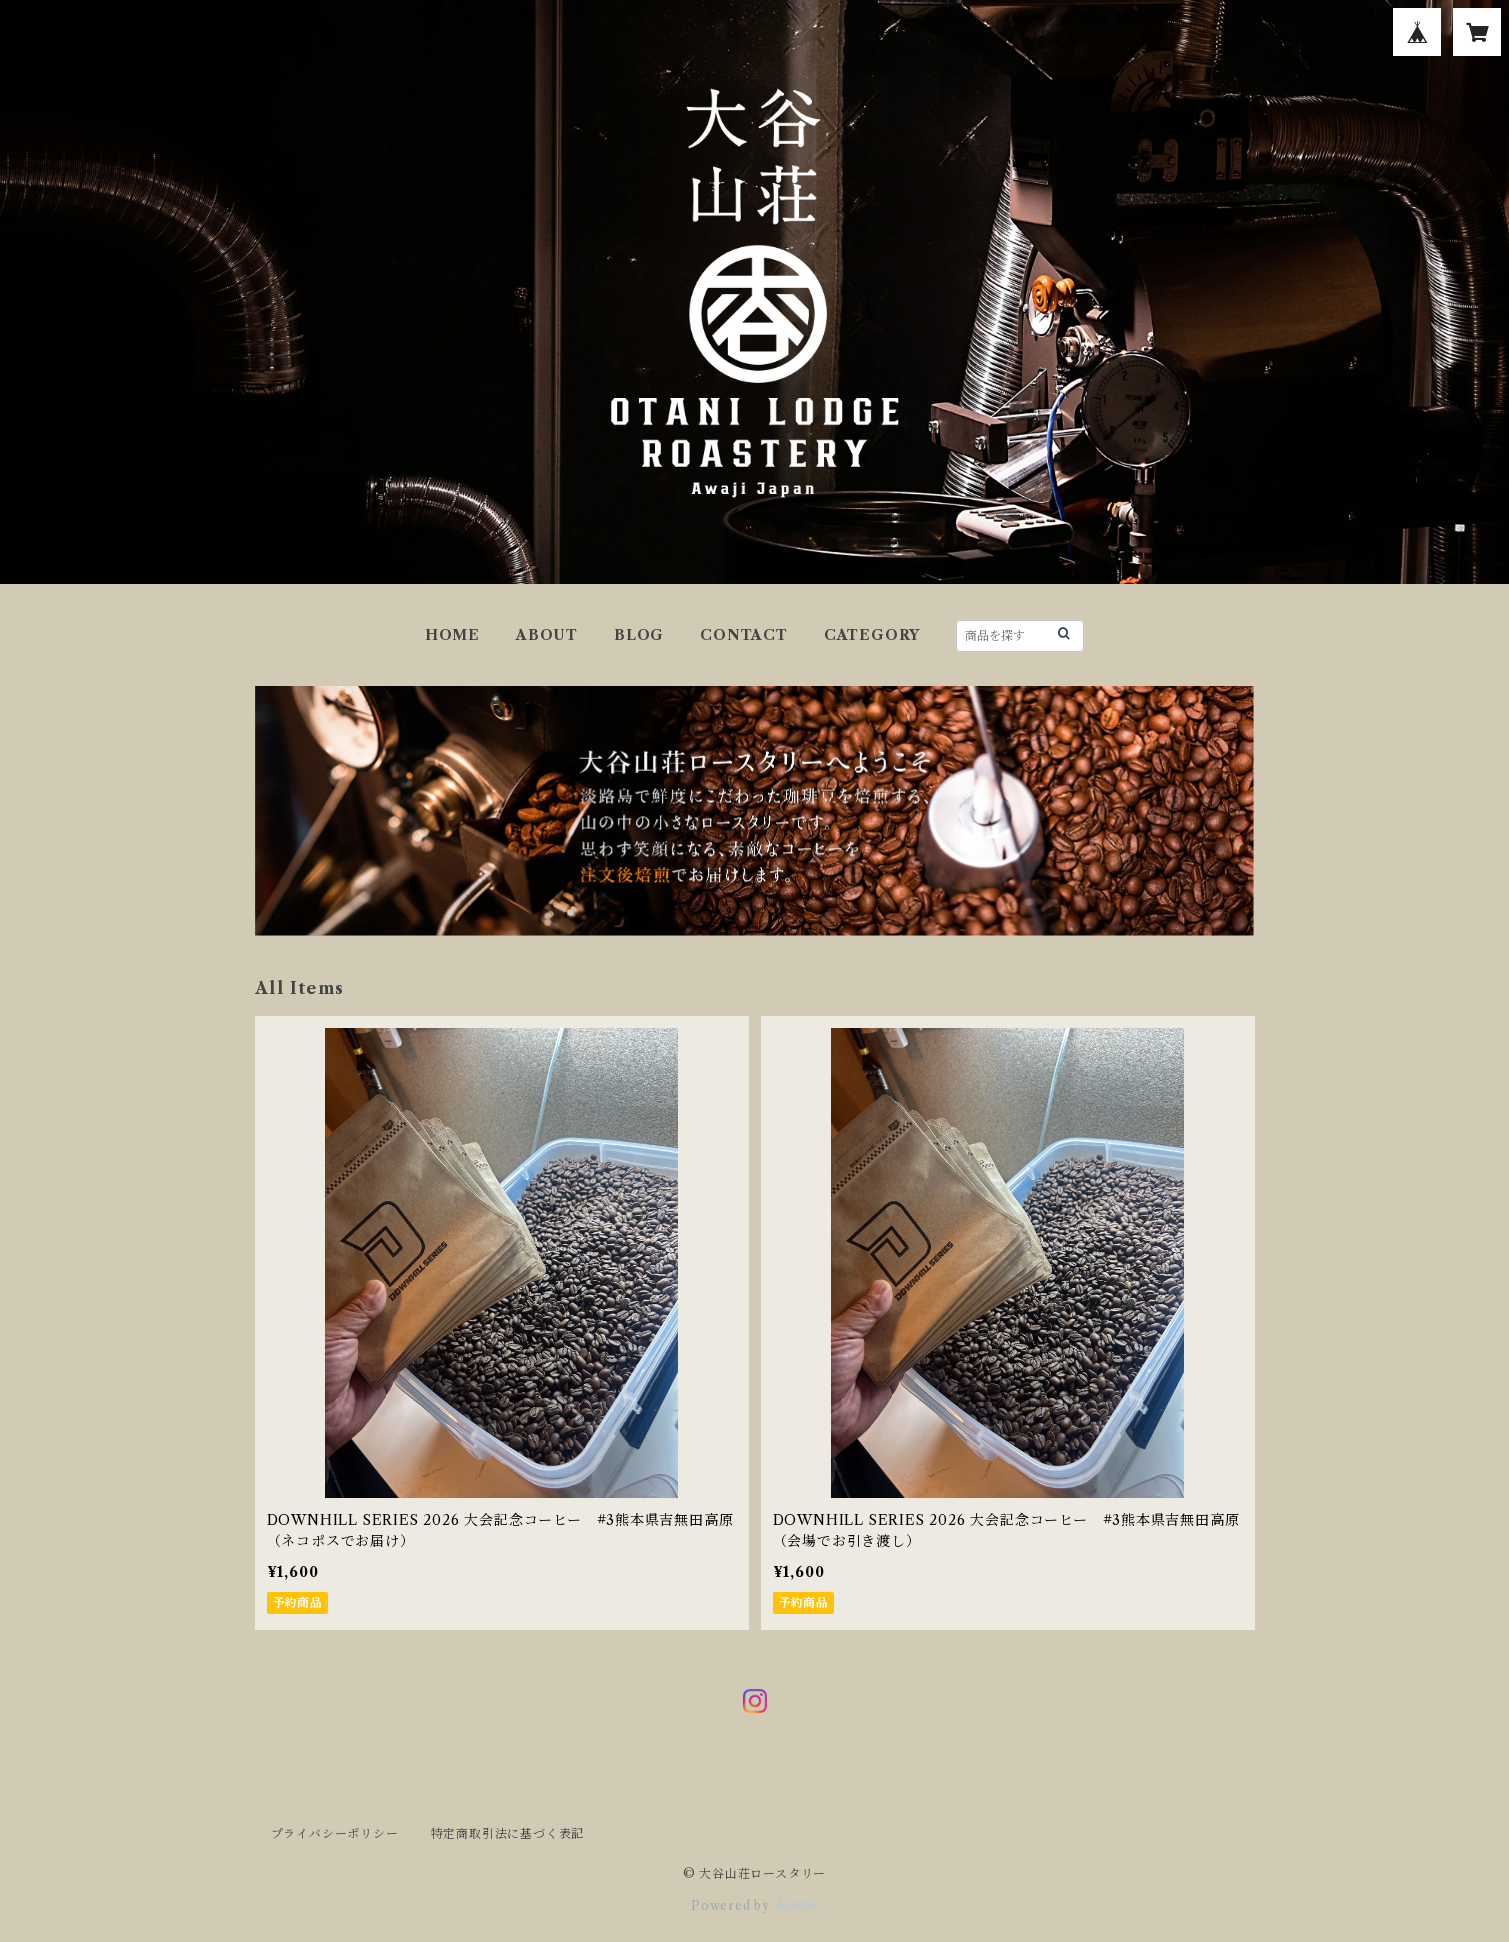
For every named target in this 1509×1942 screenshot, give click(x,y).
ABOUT (547, 635)
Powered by (754, 1905)
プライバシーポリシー (335, 1833)
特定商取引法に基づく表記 (508, 1833)
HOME (452, 635)
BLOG (639, 635)
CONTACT (744, 635)
